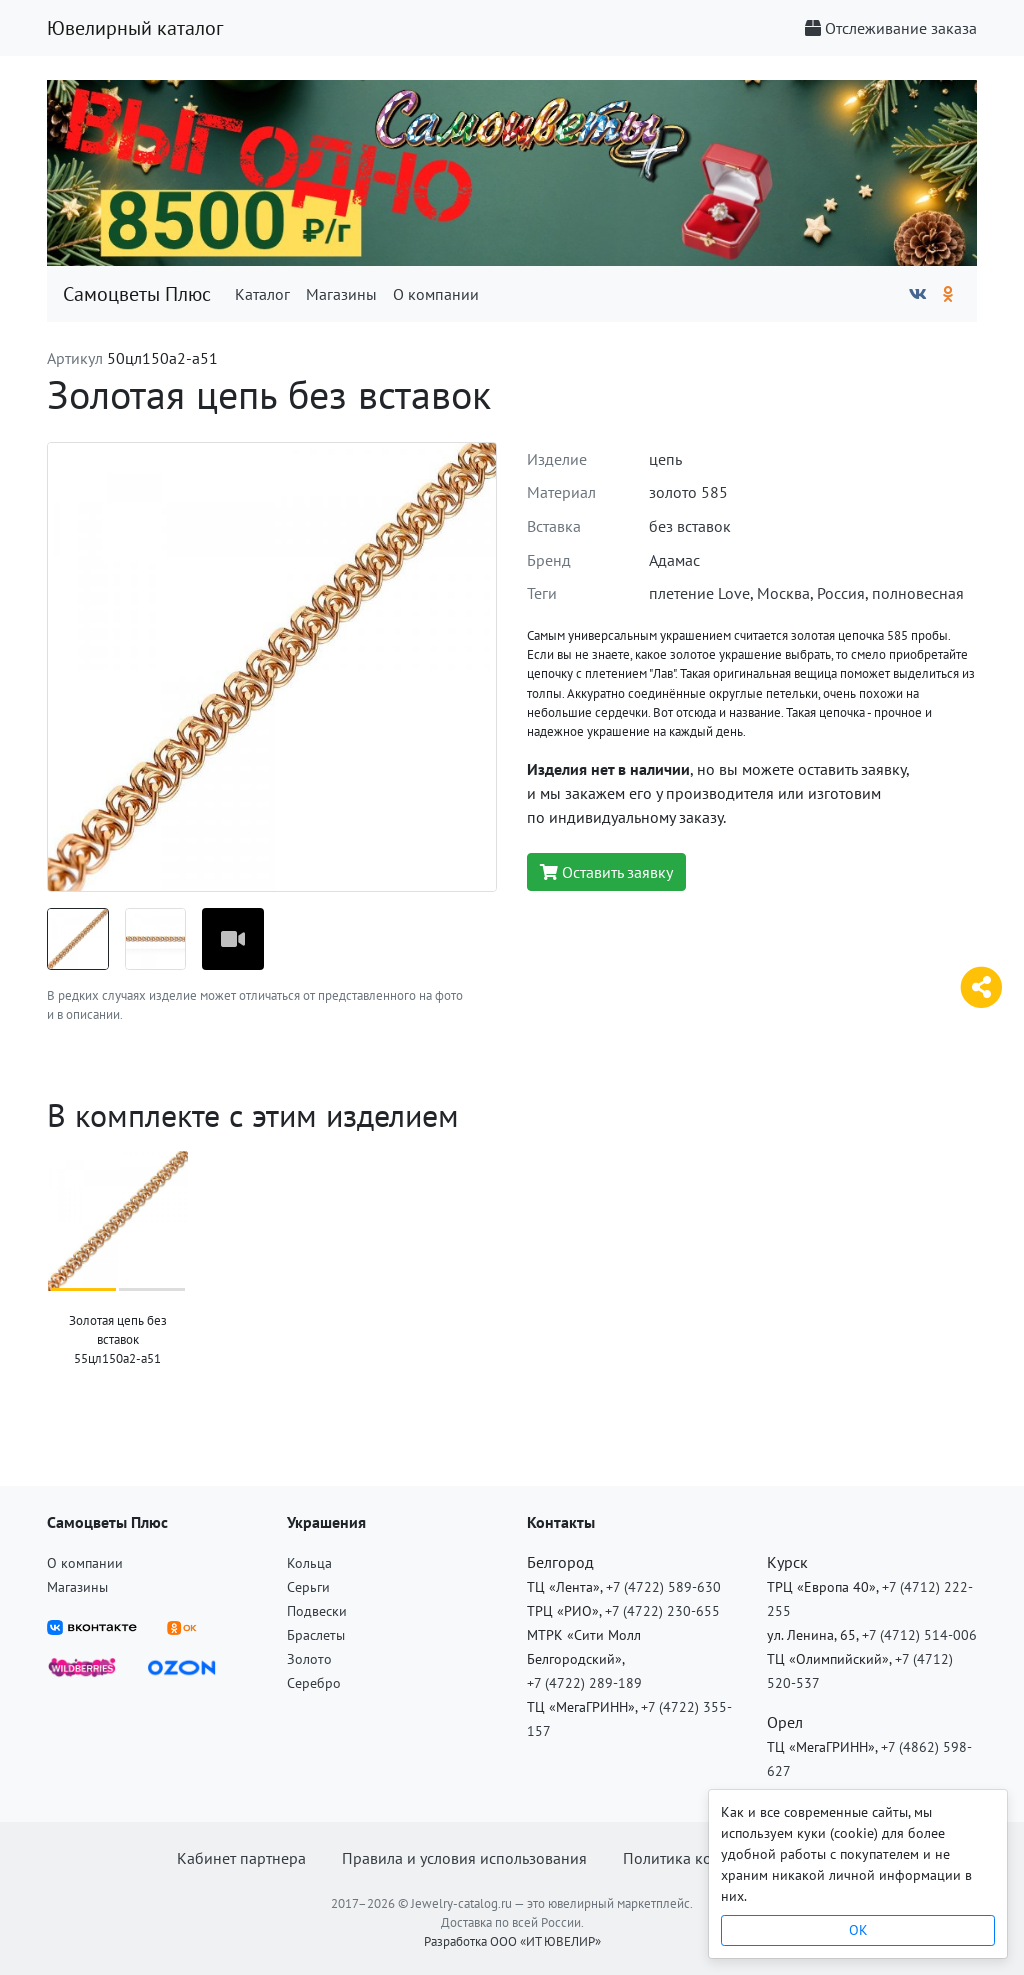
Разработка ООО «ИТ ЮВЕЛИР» (512, 1941)
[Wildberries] (82, 1666)
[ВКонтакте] (918, 294)
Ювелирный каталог (135, 28)
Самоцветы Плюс (137, 294)
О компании (436, 294)
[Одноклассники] (948, 294)
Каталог (262, 294)
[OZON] (182, 1666)
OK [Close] (858, 1930)
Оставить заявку (606, 872)
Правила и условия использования (464, 1858)
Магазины (341, 294)
